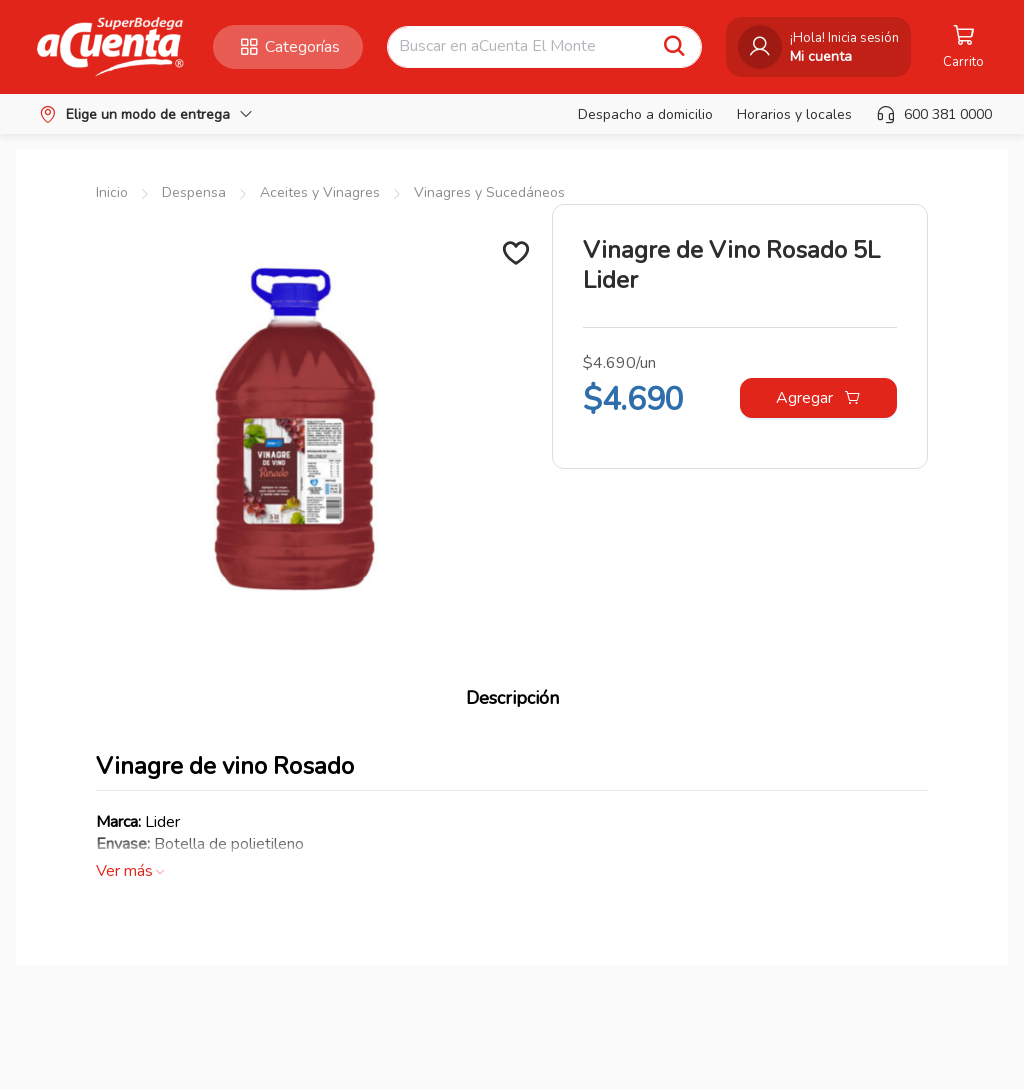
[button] (110, 47)
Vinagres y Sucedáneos (489, 192)
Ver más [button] (131, 871)
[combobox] (526, 47)
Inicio (112, 192)
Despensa (194, 192)
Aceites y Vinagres (320, 192)
